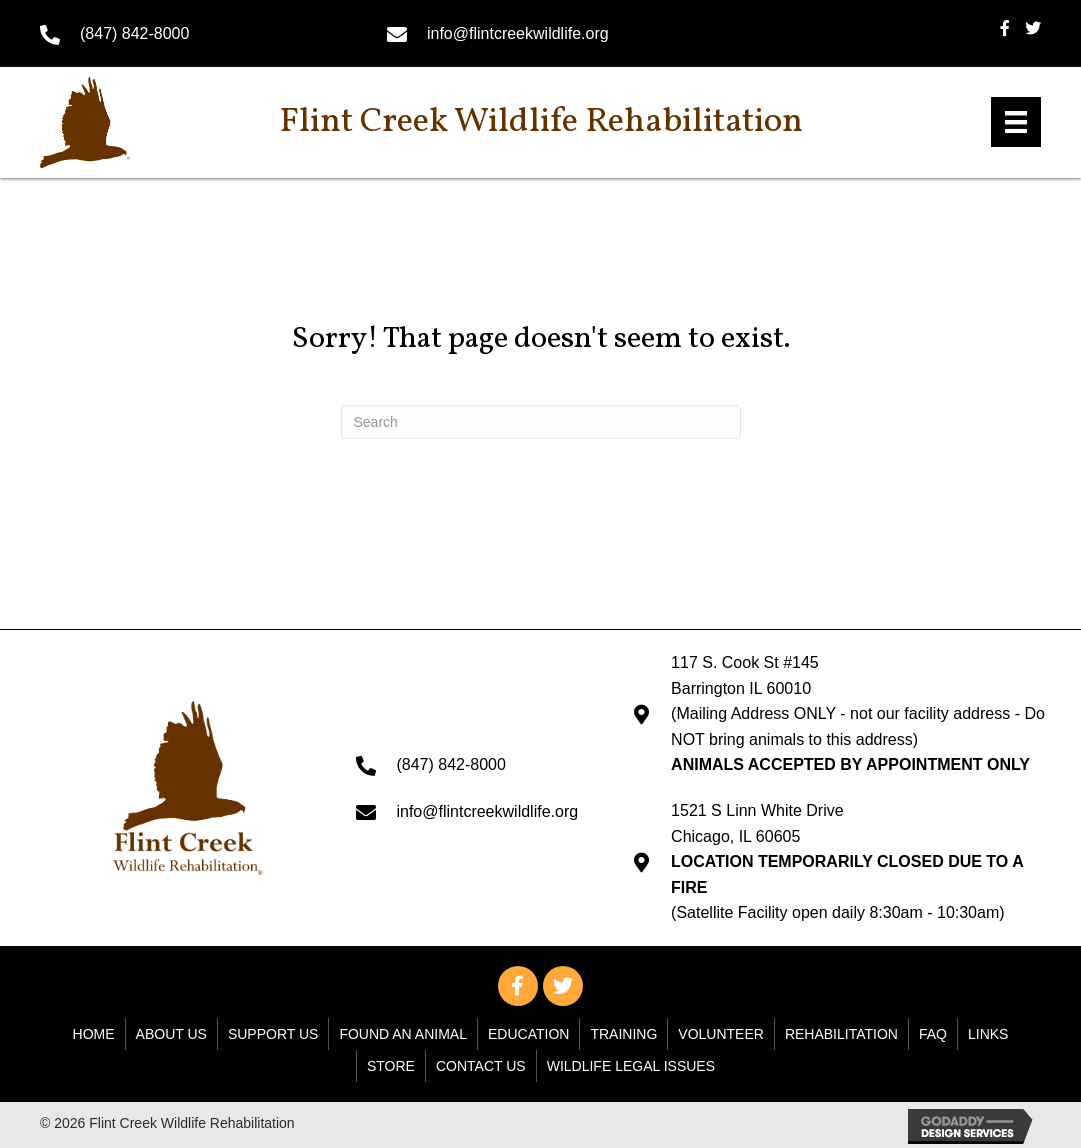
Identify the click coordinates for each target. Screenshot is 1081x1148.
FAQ (933, 1034)
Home (94, 1034)
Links (988, 1034)
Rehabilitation (841, 1034)
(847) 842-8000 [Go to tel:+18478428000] (134, 33)
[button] (518, 986)
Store (391, 1066)
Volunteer (721, 1034)
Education (528, 1034)
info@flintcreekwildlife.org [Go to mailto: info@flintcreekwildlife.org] (518, 33)
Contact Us (481, 1066)
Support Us (273, 1034)
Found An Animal (403, 1034)
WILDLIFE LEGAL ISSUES (631, 1066)
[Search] (541, 422)
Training (623, 1034)
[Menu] (1016, 122)
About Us (171, 1034)
